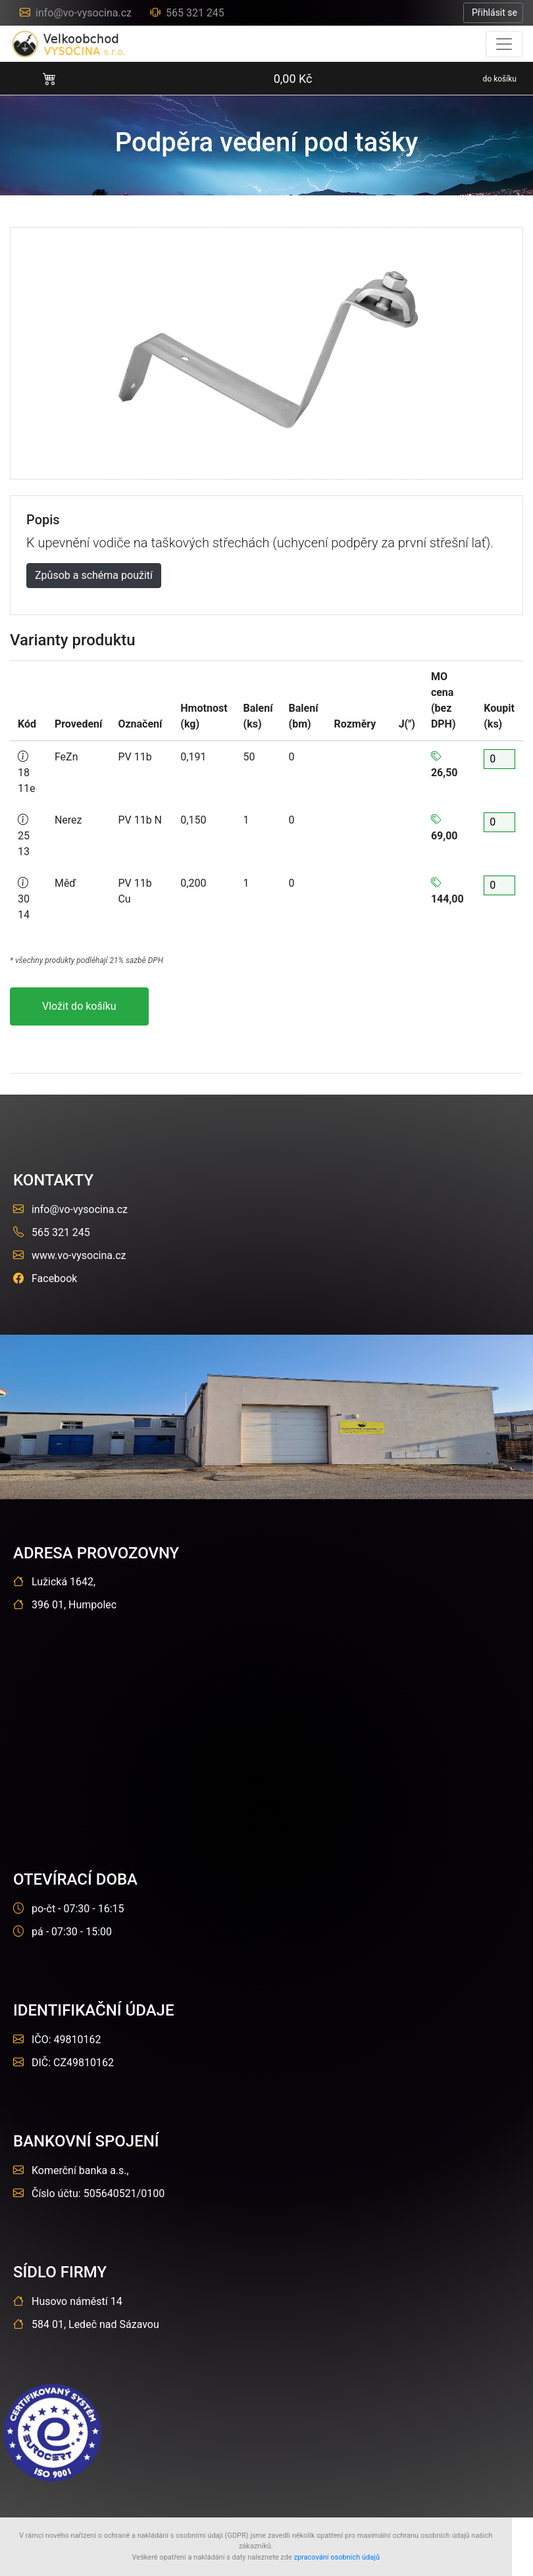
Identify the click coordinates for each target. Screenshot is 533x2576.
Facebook (45, 1278)
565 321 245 (187, 13)
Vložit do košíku (79, 1006)
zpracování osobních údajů (336, 2557)
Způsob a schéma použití (94, 575)
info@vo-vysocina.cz (77, 13)
